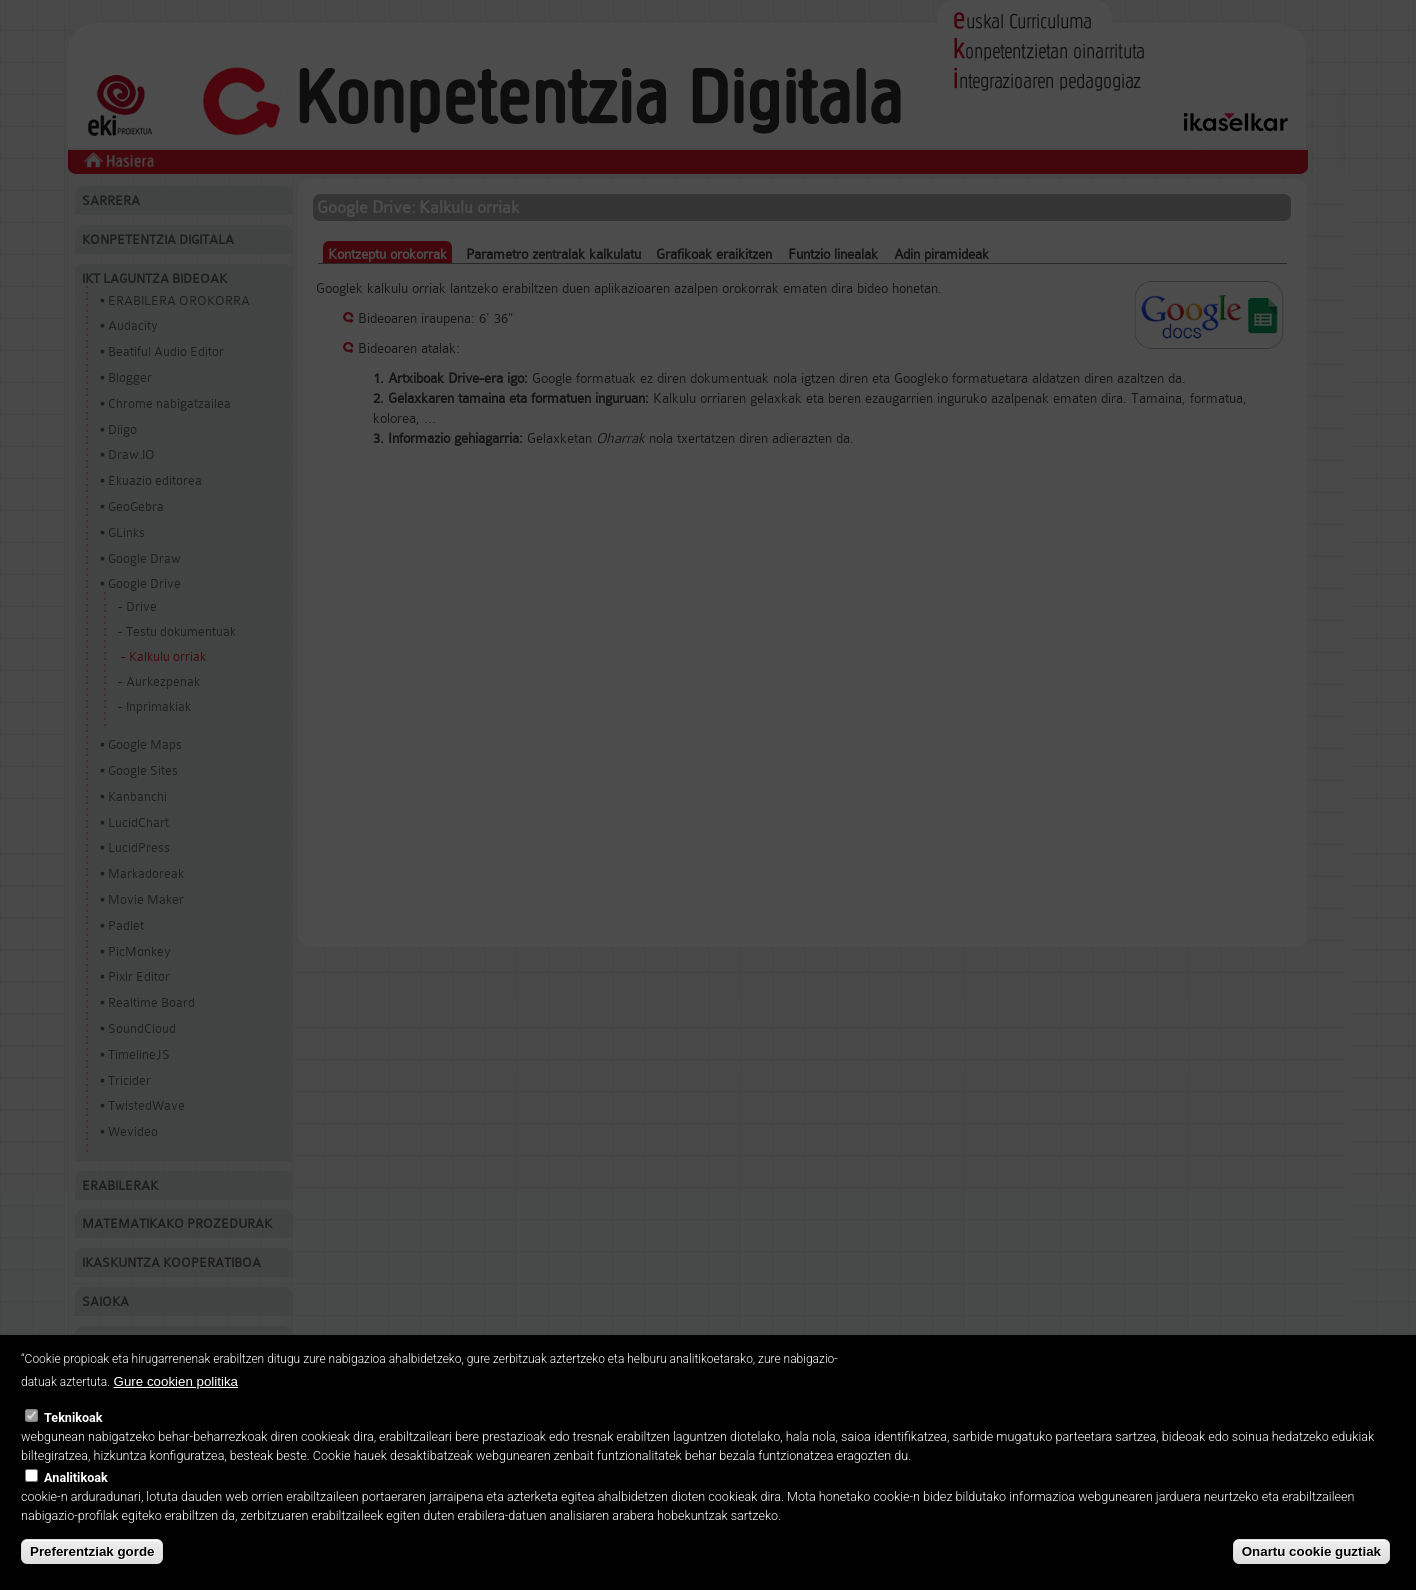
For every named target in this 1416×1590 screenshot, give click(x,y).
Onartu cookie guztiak (1311, 1566)
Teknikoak (73, 1433)
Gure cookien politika (176, 1397)
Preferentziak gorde (92, 1566)
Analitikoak (76, 1492)
